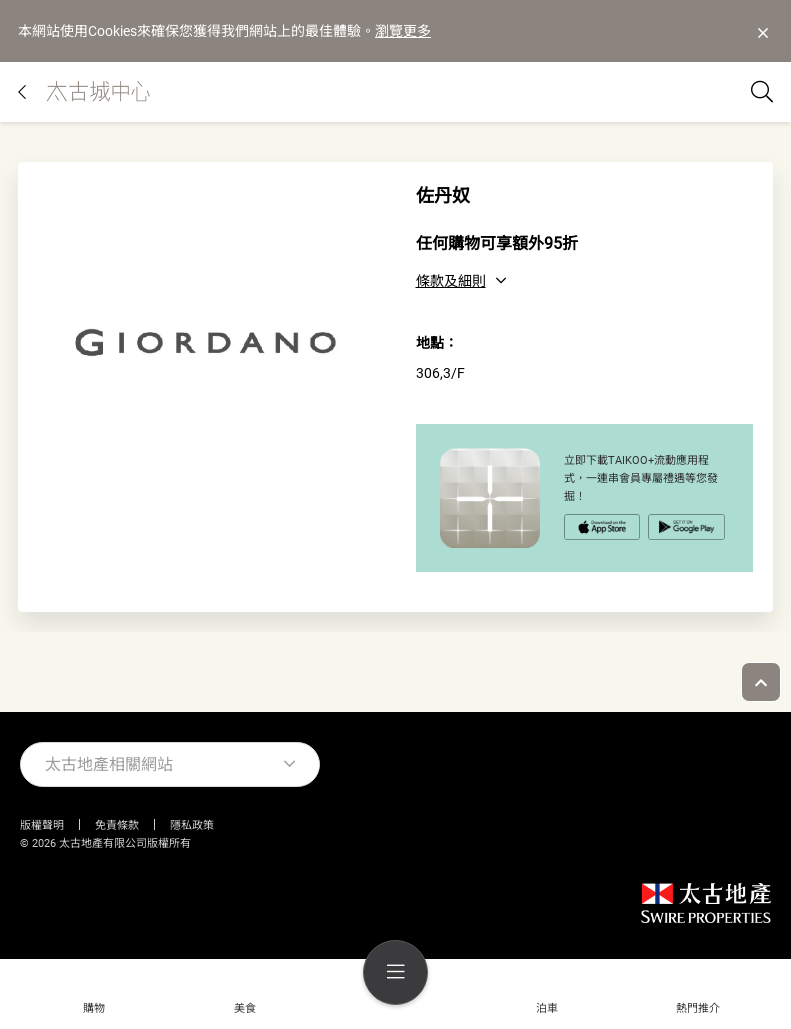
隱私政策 (192, 825)
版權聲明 (42, 825)
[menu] (395, 972)
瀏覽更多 (403, 31)
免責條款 (117, 825)
